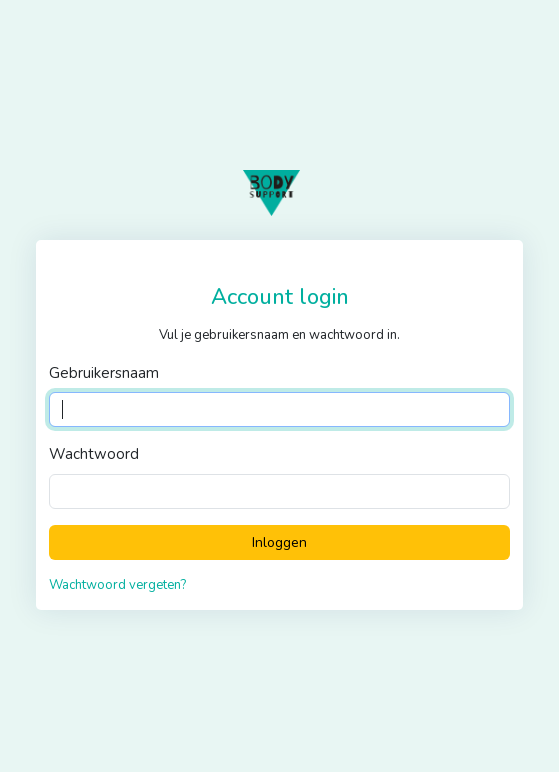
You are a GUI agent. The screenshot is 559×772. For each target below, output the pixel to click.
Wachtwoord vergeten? (117, 585)
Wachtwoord (94, 454)
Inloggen (279, 542)
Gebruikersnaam (104, 373)
